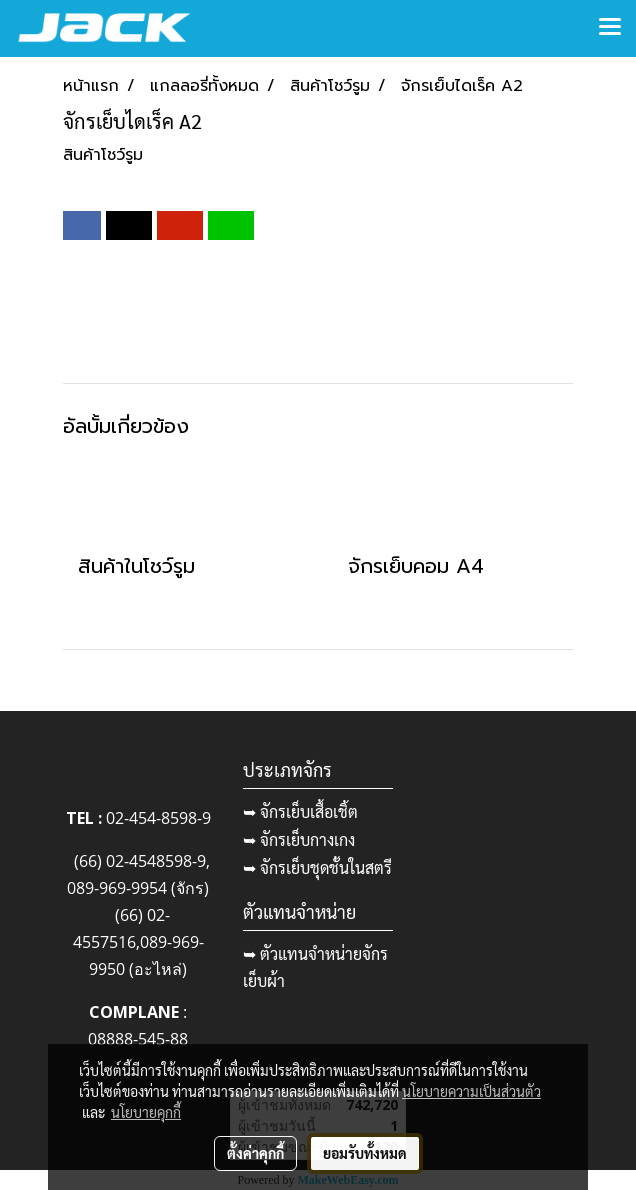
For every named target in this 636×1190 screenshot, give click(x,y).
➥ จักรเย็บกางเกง (299, 839)
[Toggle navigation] (610, 28)
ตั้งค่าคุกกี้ (255, 1153)
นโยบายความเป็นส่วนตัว (471, 1091)
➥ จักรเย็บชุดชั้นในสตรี (317, 867)
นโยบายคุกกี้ (146, 1112)
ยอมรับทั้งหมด (365, 1153)
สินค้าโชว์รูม (103, 155)
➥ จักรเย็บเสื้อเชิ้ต (300, 811)
